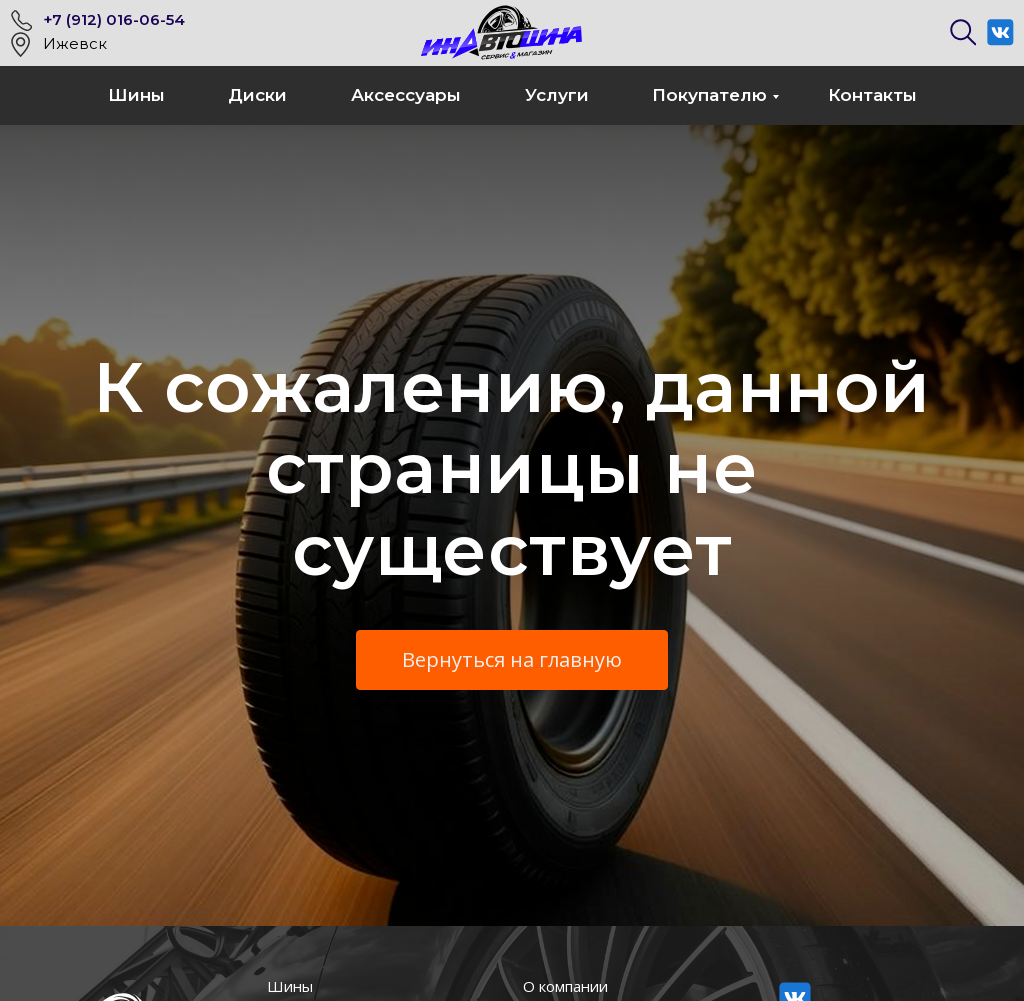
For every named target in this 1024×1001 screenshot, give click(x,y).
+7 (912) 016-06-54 (114, 20)
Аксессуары (406, 94)
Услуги (557, 94)
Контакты (872, 94)
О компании (565, 986)
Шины (136, 94)
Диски (257, 94)
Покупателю (709, 94)
